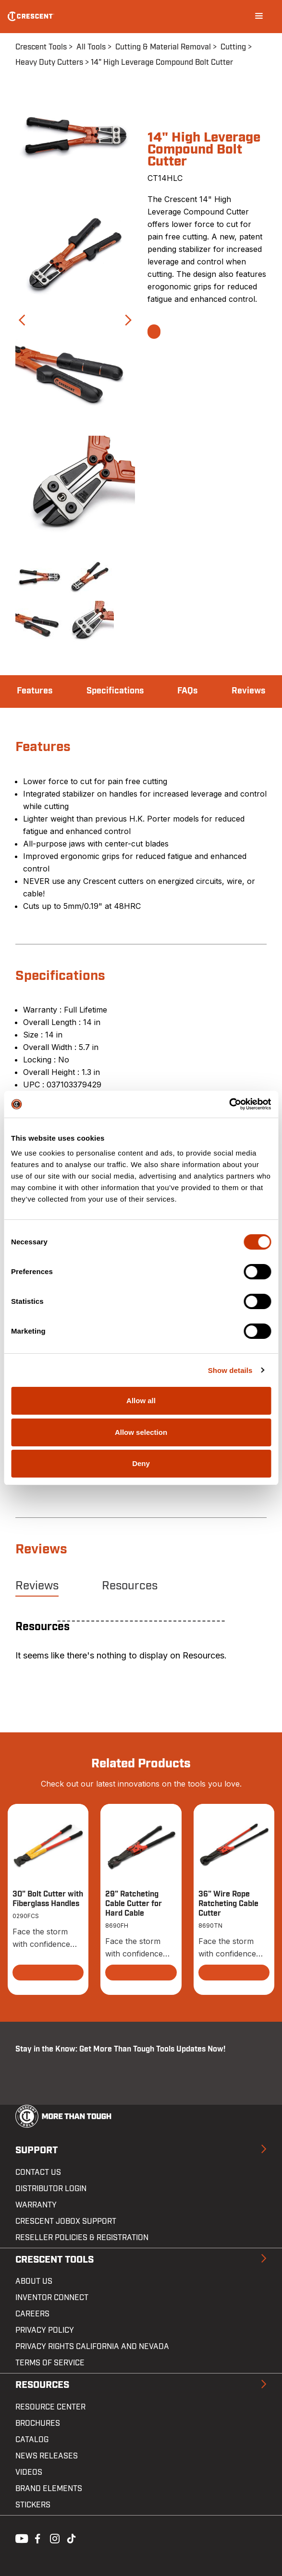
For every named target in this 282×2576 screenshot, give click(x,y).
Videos (28, 2472)
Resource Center (50, 2407)
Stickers (32, 2505)
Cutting (233, 47)
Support (36, 2150)
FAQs (187, 691)
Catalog (32, 2440)
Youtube (19, 2537)
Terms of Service (50, 2363)
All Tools (91, 47)
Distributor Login (50, 2189)
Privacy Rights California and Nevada (92, 2346)
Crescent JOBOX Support (65, 2221)
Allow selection (141, 1432)
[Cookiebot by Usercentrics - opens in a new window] (229, 1104)
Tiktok (71, 2537)
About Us (33, 2281)
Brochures (37, 2423)
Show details (230, 1370)
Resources (130, 1586)
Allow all (141, 1400)
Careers (32, 2314)
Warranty (36, 2205)
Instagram (54, 2537)
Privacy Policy (44, 2330)
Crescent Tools (41, 47)
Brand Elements (48, 2489)
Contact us (38, 2172)
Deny (141, 1463)
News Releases (46, 2456)
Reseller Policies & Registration (81, 2238)
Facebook (36, 2537)
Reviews (248, 691)
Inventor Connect (51, 2298)
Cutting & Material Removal (163, 47)
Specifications (115, 691)
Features (34, 691)
